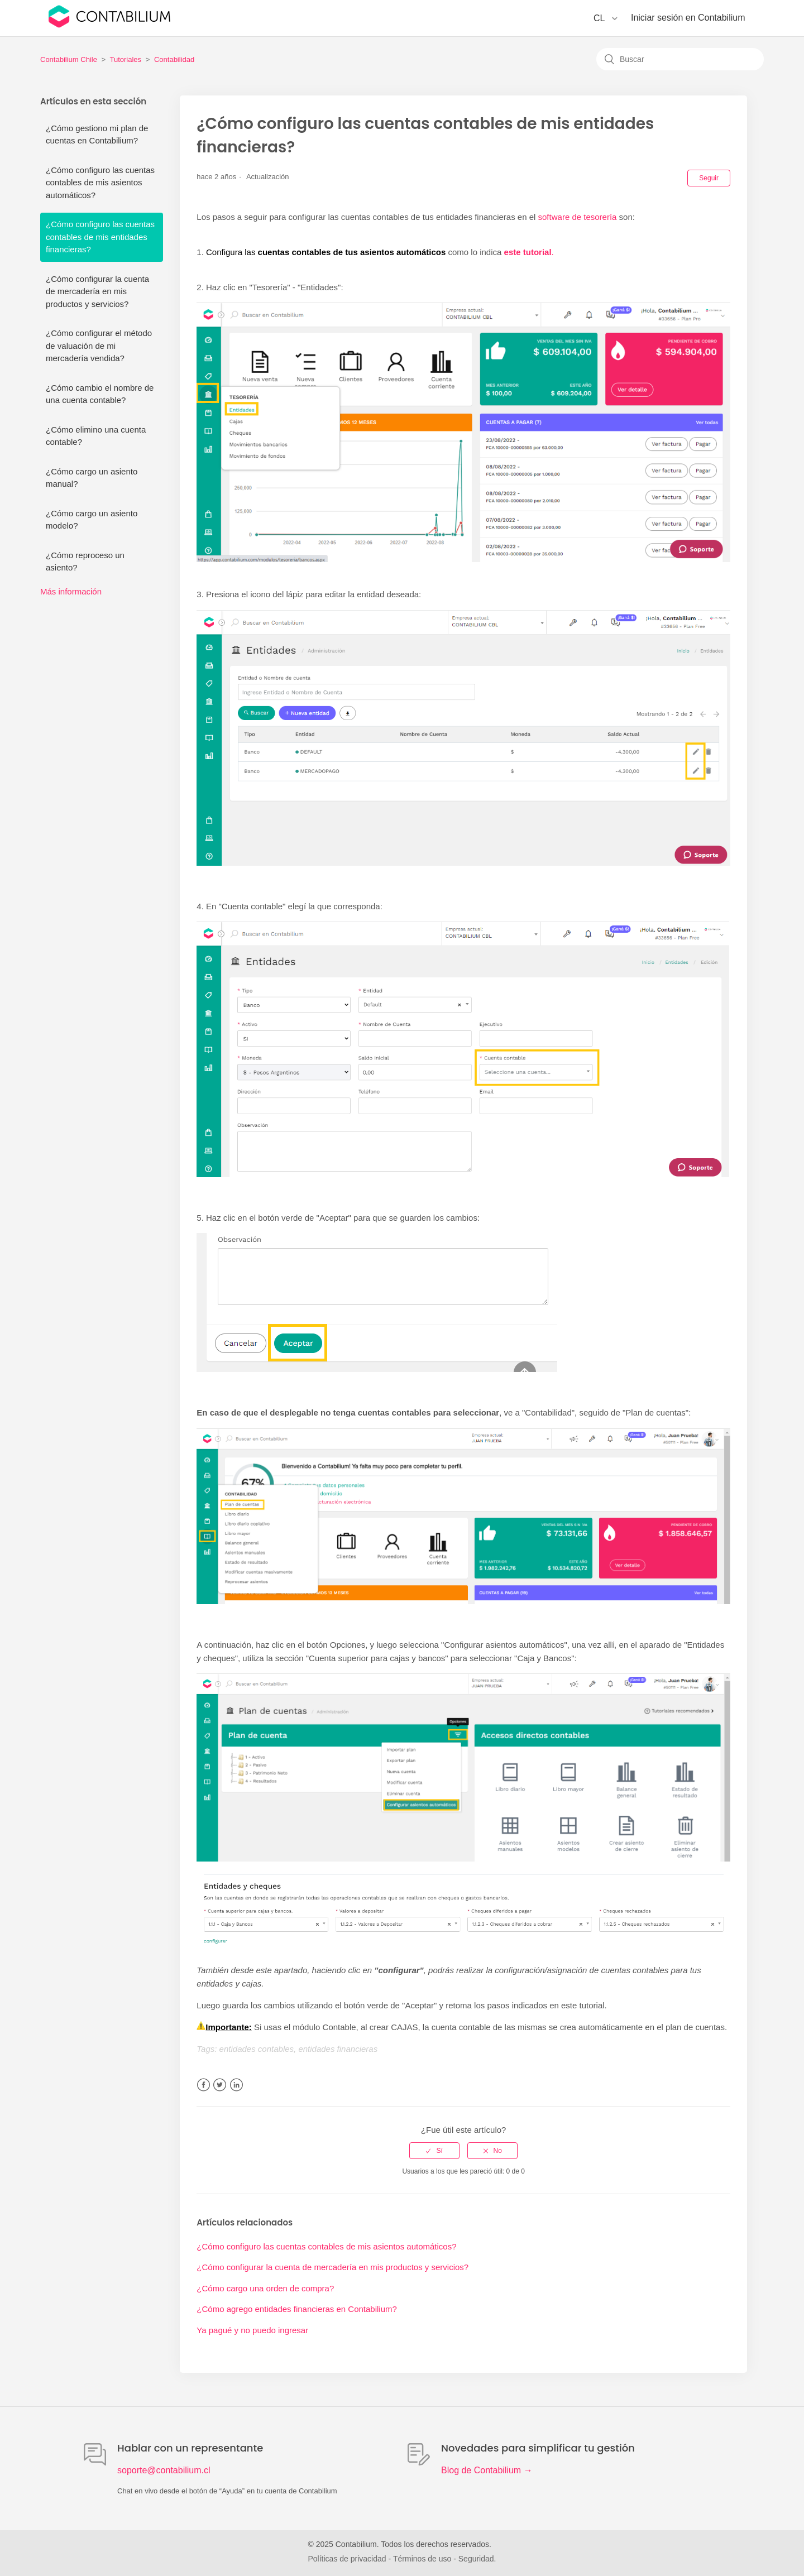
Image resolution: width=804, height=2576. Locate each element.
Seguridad (476, 2558)
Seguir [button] (709, 178)
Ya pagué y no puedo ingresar (252, 2330)
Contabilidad (174, 59)
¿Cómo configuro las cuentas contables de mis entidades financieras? (100, 236)
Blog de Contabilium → (487, 2470)
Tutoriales (126, 59)
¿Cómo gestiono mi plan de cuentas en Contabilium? (97, 134)
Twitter (220, 2085)
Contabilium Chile (68, 59)
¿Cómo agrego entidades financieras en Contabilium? (297, 2309)
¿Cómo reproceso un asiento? (85, 561)
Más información (71, 591)
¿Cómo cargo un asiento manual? (91, 478)
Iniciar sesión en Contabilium (688, 17)
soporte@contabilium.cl (163, 2470)
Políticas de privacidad (347, 2558)
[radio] (434, 2150)
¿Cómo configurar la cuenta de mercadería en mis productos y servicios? (97, 291)
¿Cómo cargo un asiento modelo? (91, 520)
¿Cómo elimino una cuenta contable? (96, 436)
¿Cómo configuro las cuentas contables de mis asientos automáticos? (100, 182)
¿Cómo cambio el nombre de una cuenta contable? (100, 394)
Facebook (203, 2085)
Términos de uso (422, 2558)
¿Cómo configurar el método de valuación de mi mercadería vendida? (99, 345)
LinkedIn (236, 2085)
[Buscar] (680, 59)
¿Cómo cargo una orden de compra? (265, 2288)
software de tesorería (577, 217)
